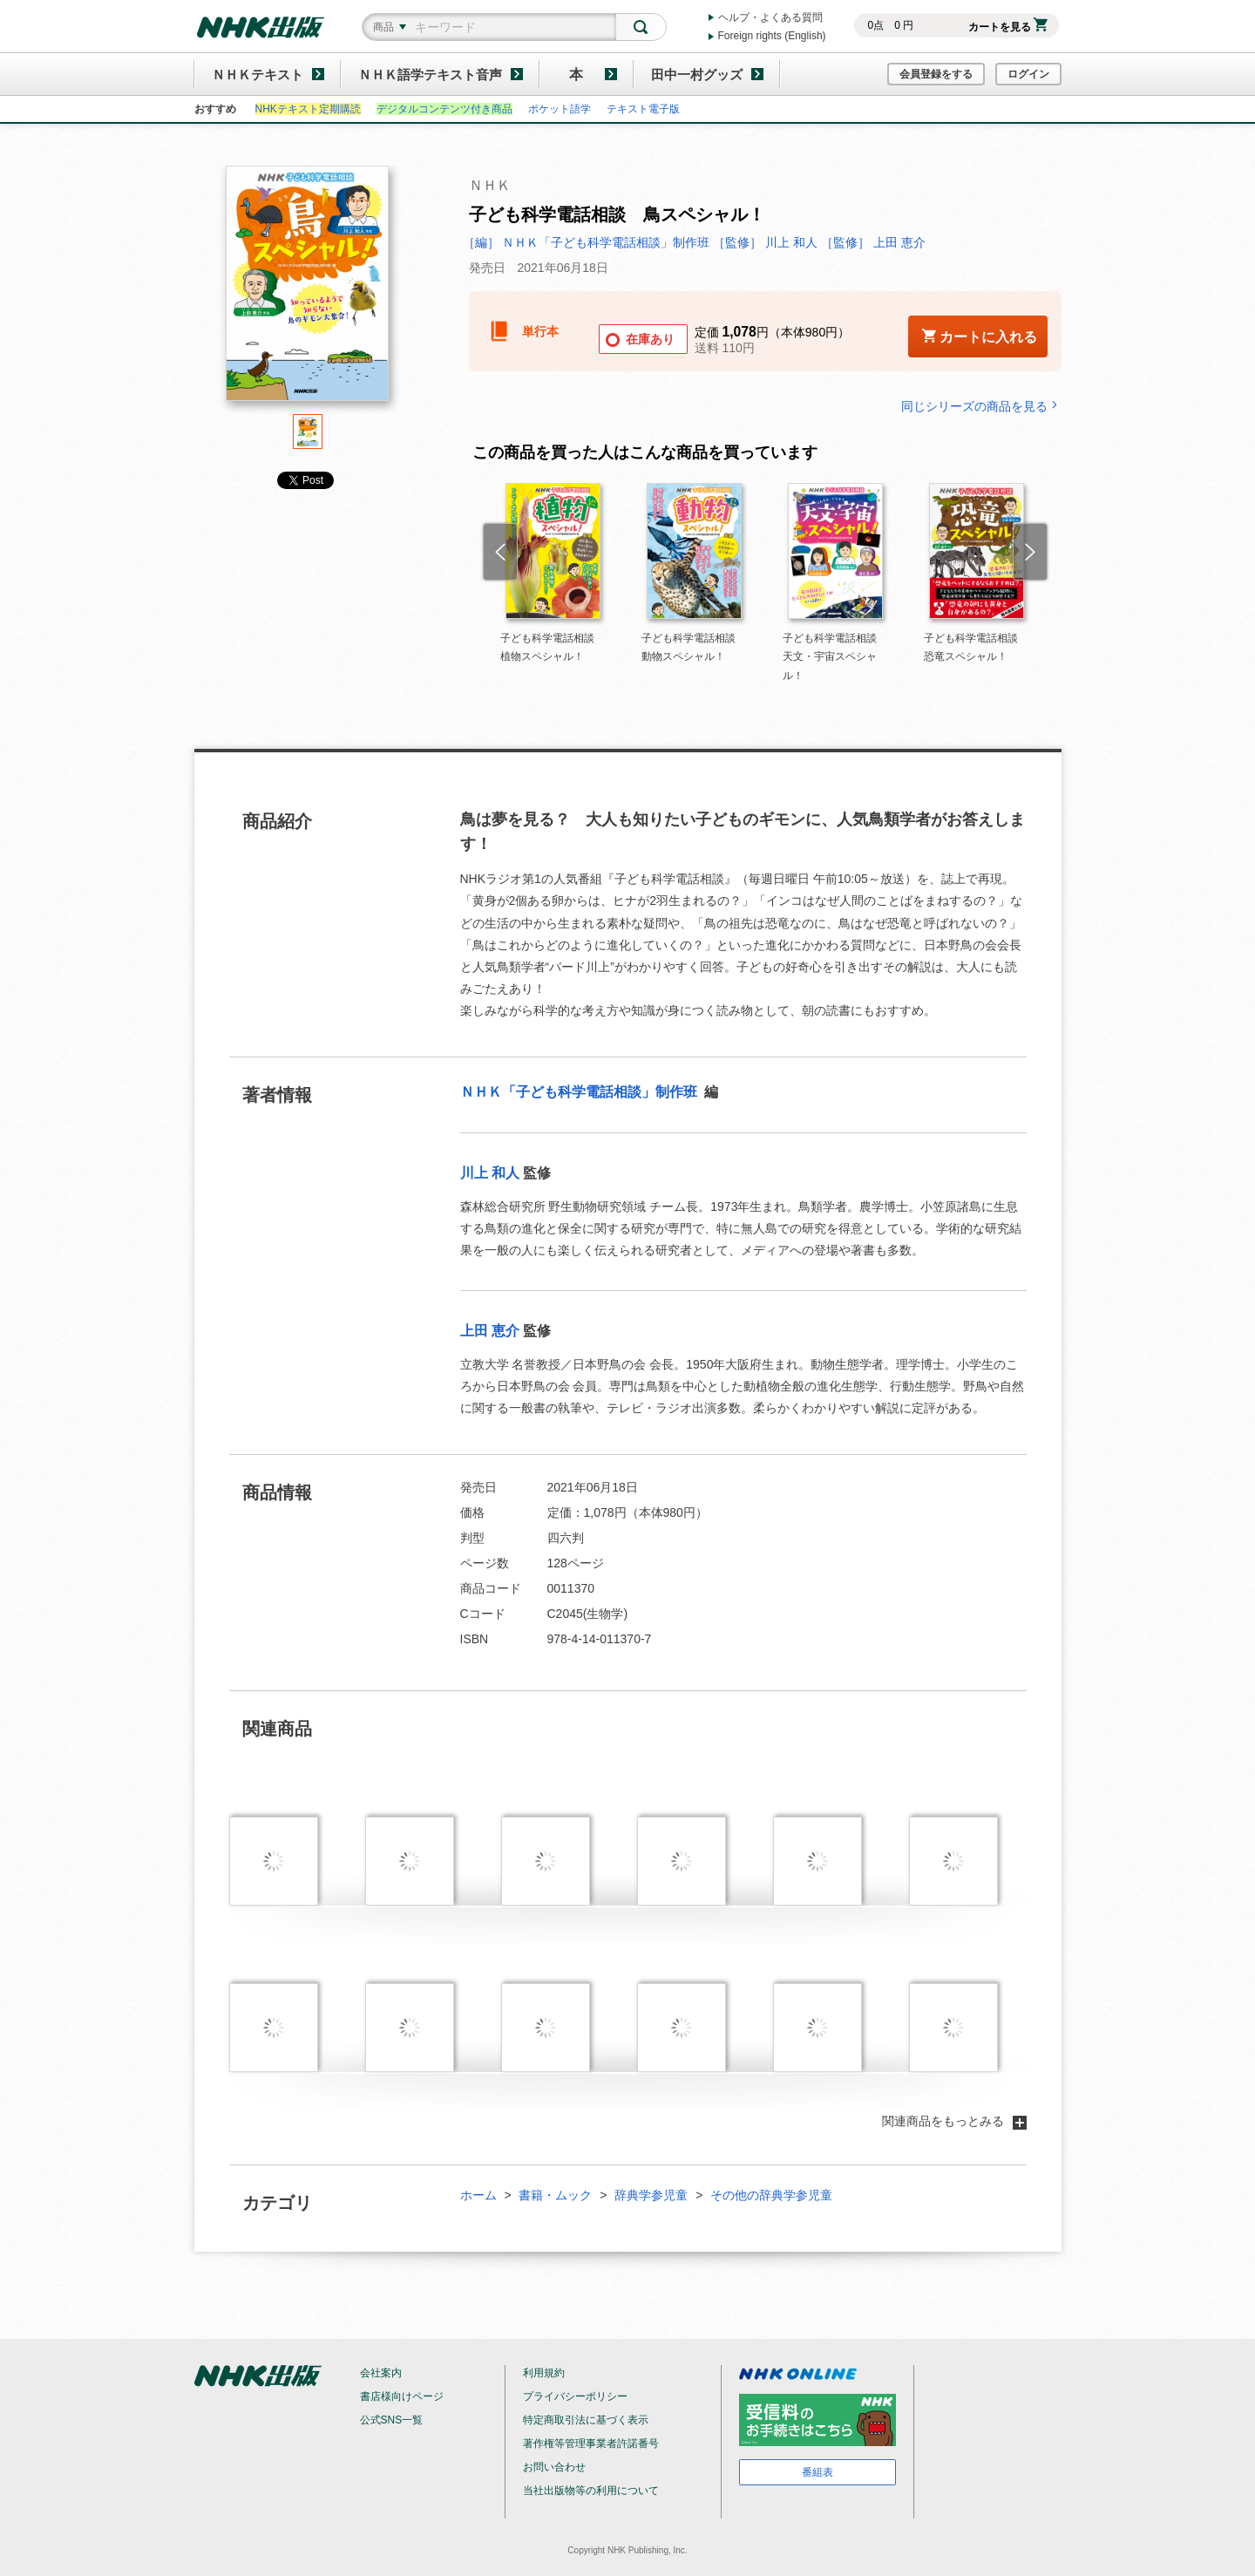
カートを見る (1008, 27)
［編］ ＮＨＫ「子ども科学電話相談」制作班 (588, 242)
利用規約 (544, 2373)
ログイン (1028, 74)
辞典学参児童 (651, 2195)
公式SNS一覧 (392, 2420)
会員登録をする (936, 74)
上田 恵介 (489, 1330)
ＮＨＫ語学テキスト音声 (430, 74)
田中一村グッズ (697, 74)
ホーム (478, 2195)
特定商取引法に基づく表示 (585, 2420)
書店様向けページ (402, 2396)
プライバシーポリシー (575, 2396)
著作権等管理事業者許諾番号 (591, 2443)
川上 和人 (489, 1173)
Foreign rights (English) (772, 36)
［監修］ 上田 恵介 (873, 242)
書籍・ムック (555, 2195)
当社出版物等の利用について (591, 2490)
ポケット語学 (559, 109)
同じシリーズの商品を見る (981, 405)
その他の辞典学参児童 (771, 2195)
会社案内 (381, 2373)
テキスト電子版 (643, 109)
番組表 (817, 2472)
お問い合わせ (554, 2467)
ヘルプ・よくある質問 (770, 17)
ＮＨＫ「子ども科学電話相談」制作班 (580, 1091)
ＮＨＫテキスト (257, 74)
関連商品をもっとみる (954, 2121)
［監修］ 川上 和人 (765, 242)
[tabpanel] (307, 290)
